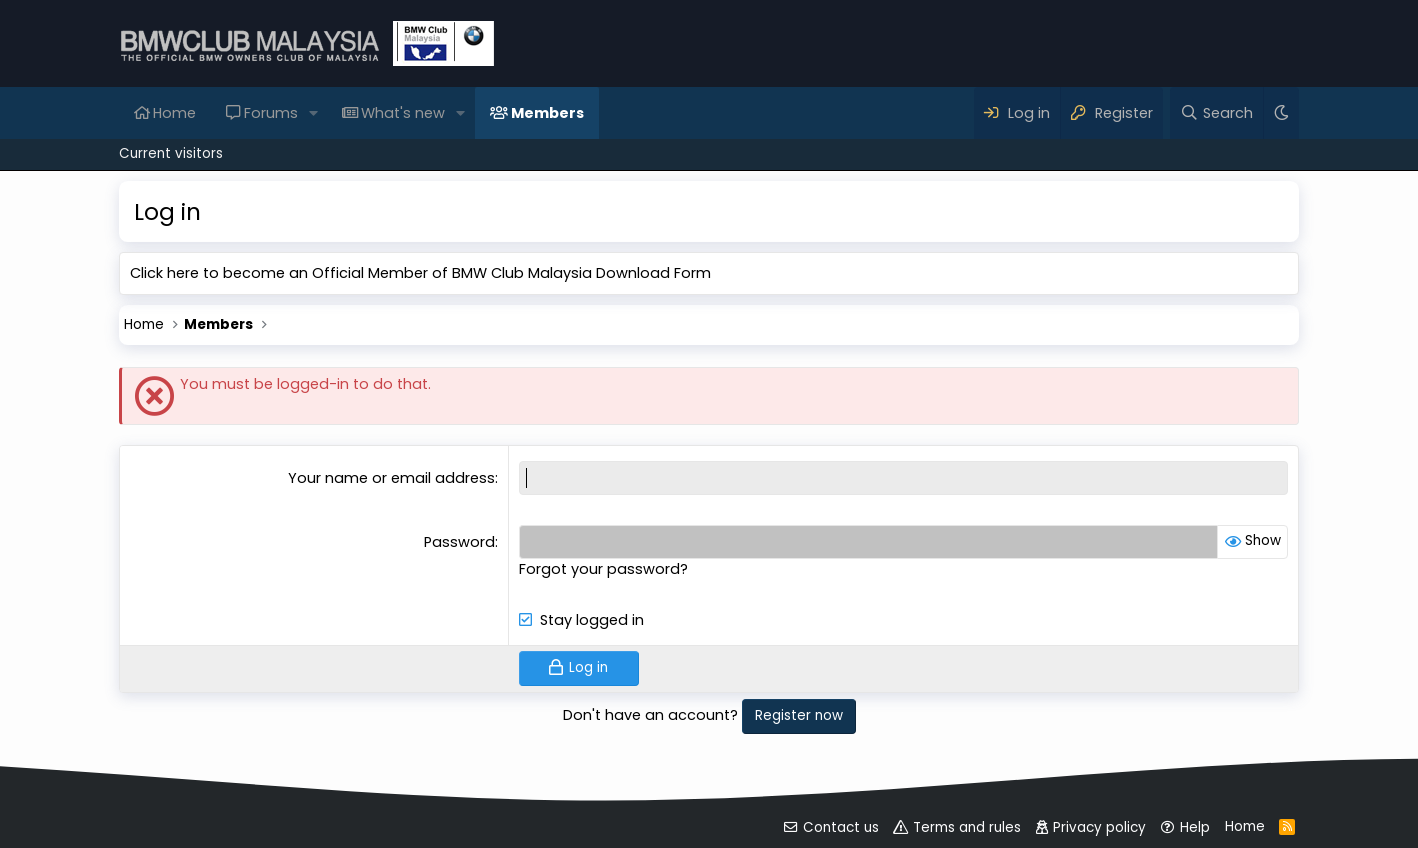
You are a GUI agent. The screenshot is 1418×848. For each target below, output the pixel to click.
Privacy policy (1099, 827)
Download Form (653, 273)
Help (1195, 827)
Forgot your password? (603, 569)
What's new (403, 113)
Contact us (841, 827)
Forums (271, 113)
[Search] (1216, 113)
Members (547, 113)
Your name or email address (391, 478)
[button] (313, 113)
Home (174, 113)
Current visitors (171, 153)
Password (459, 542)
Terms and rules (967, 827)
